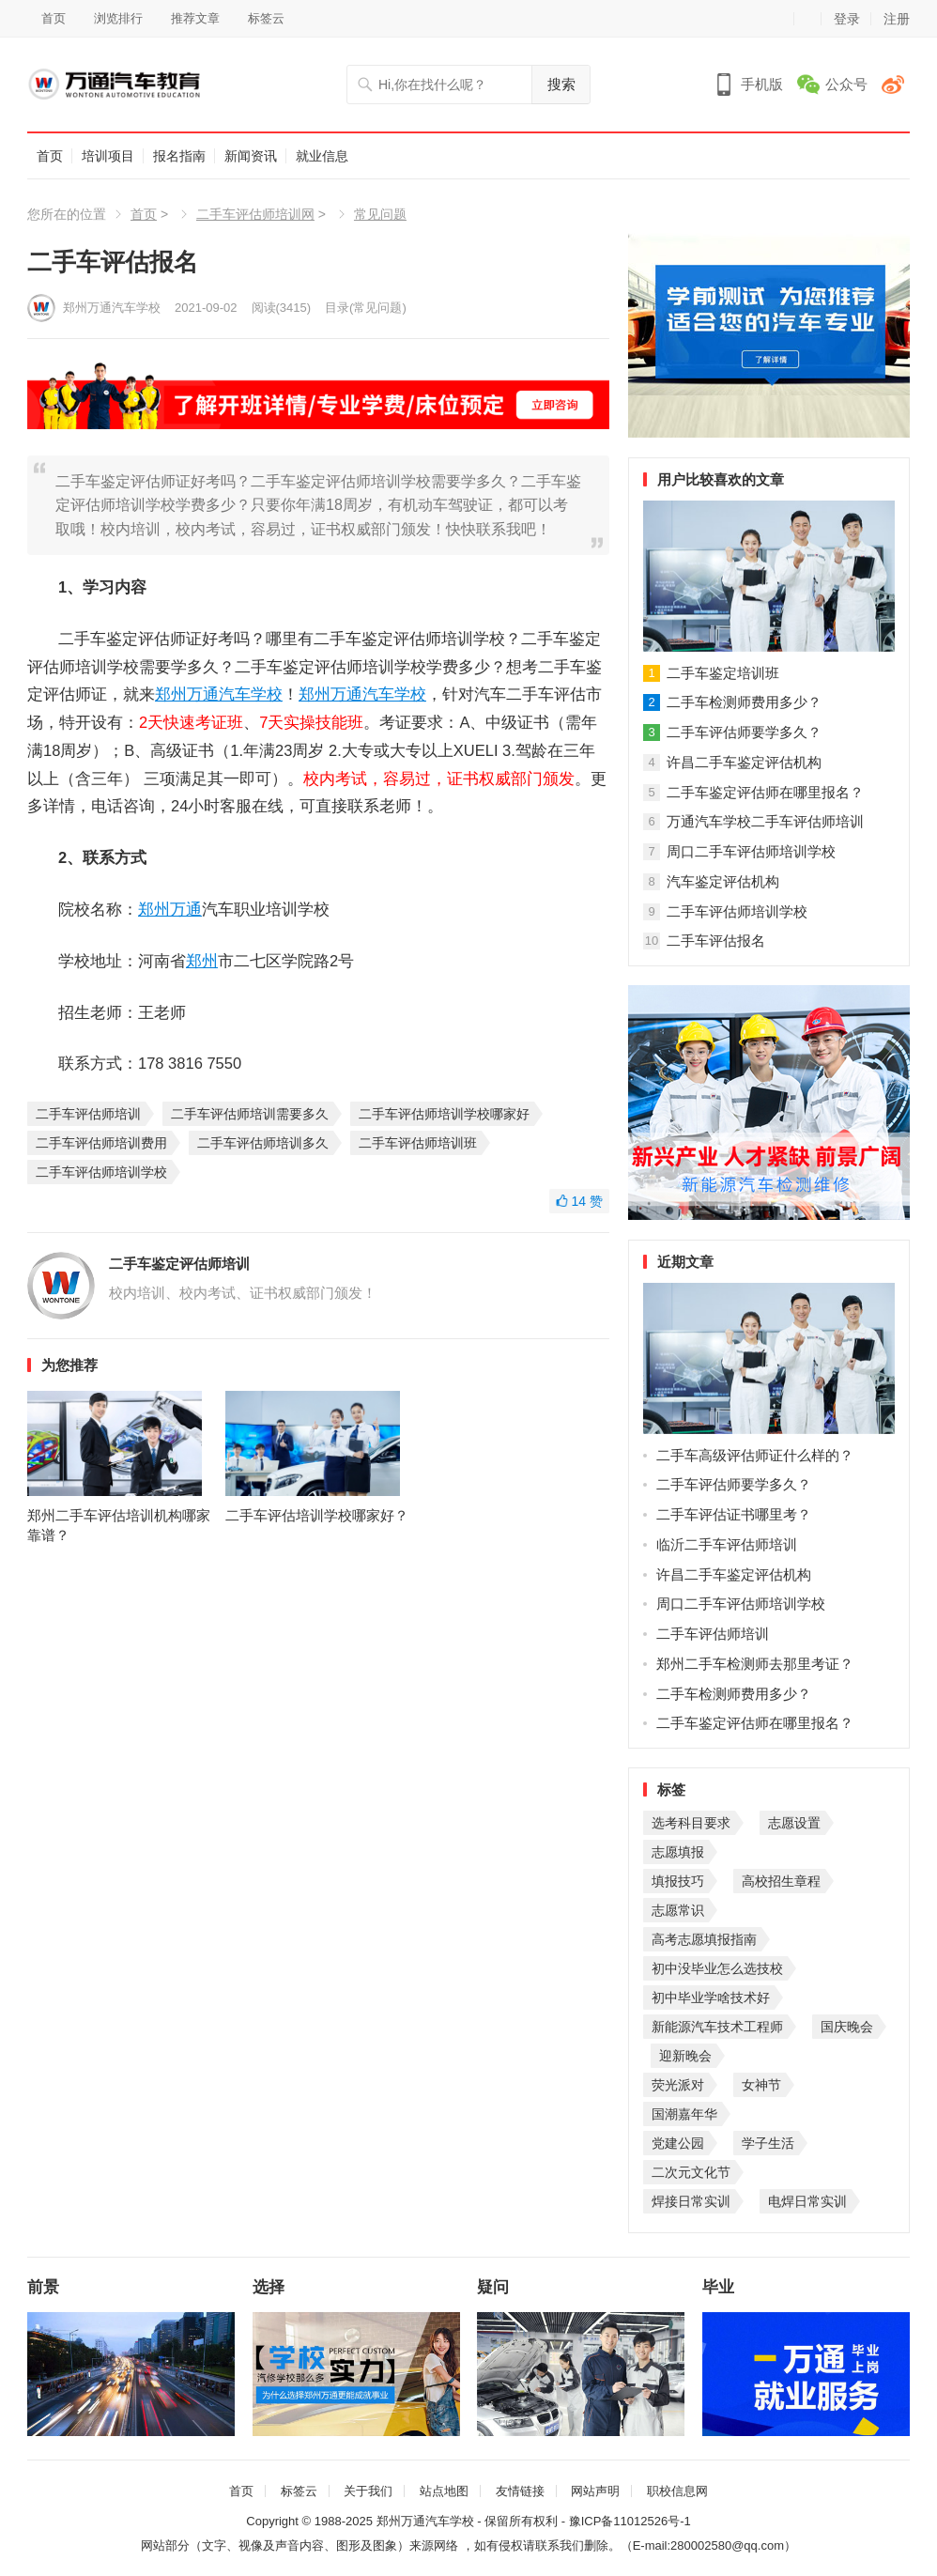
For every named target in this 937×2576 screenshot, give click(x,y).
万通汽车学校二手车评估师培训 (765, 821)
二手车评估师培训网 (255, 214)
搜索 (561, 84)
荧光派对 (678, 2084)
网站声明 (595, 2491)
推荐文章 (195, 18)
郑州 (171, 694)
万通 (203, 694)
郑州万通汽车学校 (112, 308)
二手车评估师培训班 (418, 1141)
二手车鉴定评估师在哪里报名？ (765, 792)
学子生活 (768, 2143)
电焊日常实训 (807, 2201)
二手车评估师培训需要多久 (250, 1112)
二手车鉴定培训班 (723, 673)
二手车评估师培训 (88, 1112)
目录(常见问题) (366, 308)
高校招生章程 (781, 1881)
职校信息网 (677, 2491)
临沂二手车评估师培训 (726, 1544)
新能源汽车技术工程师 (717, 2026)
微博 (896, 84)
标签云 (266, 18)
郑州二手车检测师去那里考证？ (754, 1664)
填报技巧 (678, 1881)
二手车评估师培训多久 (263, 1141)
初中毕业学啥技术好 (711, 1997)
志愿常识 (678, 1910)
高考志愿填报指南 (704, 1939)
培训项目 (108, 155)
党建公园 (678, 2143)
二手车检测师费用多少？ (744, 702)
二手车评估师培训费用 (101, 1141)
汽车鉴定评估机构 (723, 881)
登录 (847, 18)
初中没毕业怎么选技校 (717, 1968)
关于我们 (368, 2491)
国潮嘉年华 (684, 2113)
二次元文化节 (691, 2172)
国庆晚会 (847, 2026)
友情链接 (520, 2491)
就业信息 (322, 155)
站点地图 (444, 2491)
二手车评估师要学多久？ (744, 732)
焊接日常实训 (691, 2201)
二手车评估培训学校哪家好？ (316, 1523)
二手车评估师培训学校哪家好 (444, 1112)
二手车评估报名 (716, 941)
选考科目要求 (691, 1822)
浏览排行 (118, 18)
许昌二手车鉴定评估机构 (744, 762)
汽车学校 (251, 694)
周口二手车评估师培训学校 (751, 851)
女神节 (761, 2084)
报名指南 (179, 155)
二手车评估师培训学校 (101, 1171)
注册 (896, 18)
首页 (53, 18)
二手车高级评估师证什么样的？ (754, 1455)
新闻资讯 (250, 155)
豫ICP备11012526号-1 (630, 2521)
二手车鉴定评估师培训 (179, 1263)
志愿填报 (678, 1851)
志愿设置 (794, 1822)
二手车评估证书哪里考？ (733, 1514)
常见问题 (380, 214)
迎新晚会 (685, 2055)
